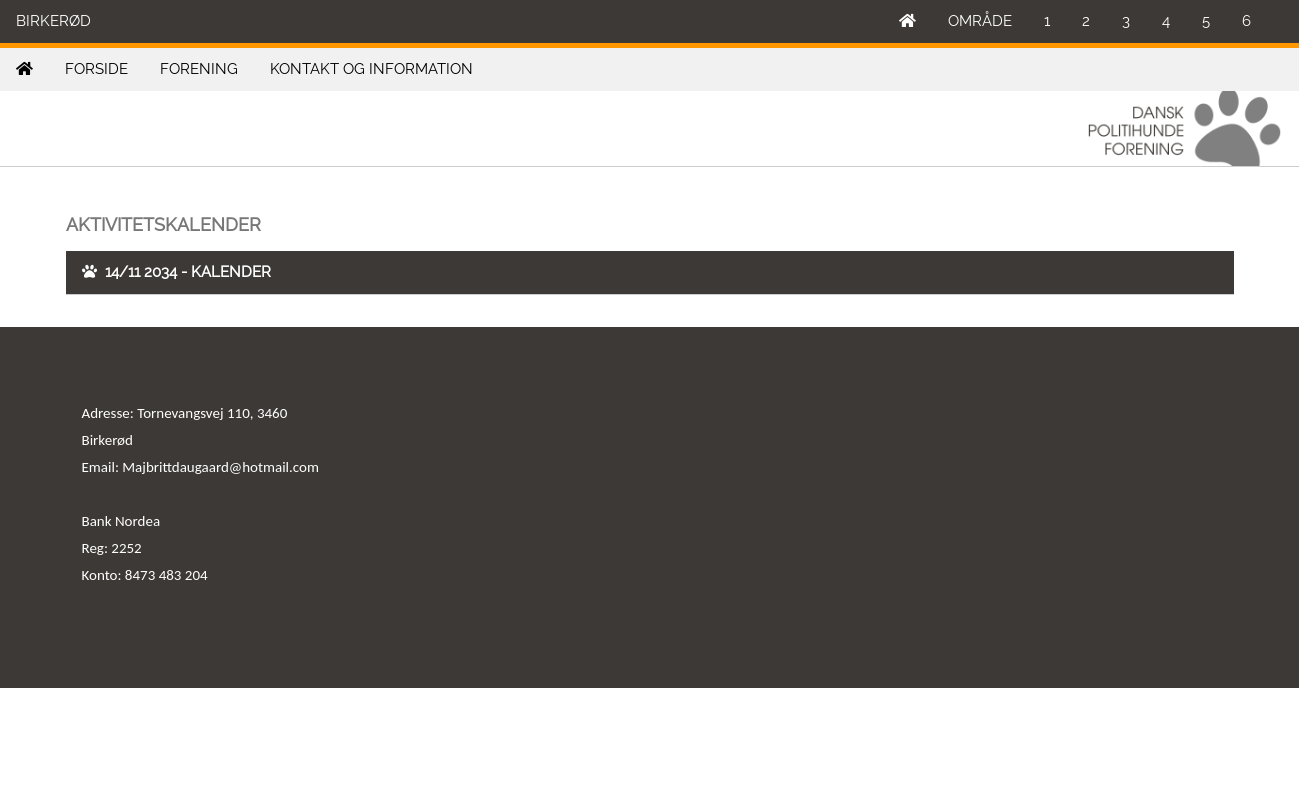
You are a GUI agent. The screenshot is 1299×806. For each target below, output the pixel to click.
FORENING (199, 69)
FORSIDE (96, 69)
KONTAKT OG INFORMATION (371, 69)
